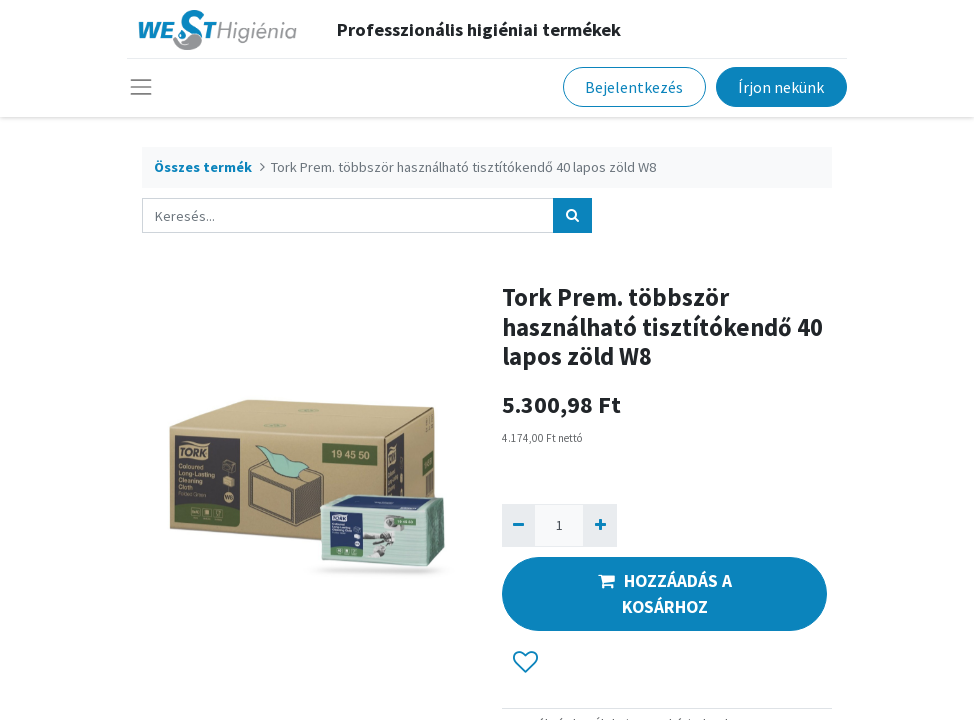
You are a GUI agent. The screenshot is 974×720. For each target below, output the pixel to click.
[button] (525, 662)
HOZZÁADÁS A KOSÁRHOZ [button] (665, 594)
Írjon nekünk (781, 87)
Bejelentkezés (634, 87)
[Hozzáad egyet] (599, 525)
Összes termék (203, 167)
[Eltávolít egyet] (518, 525)
